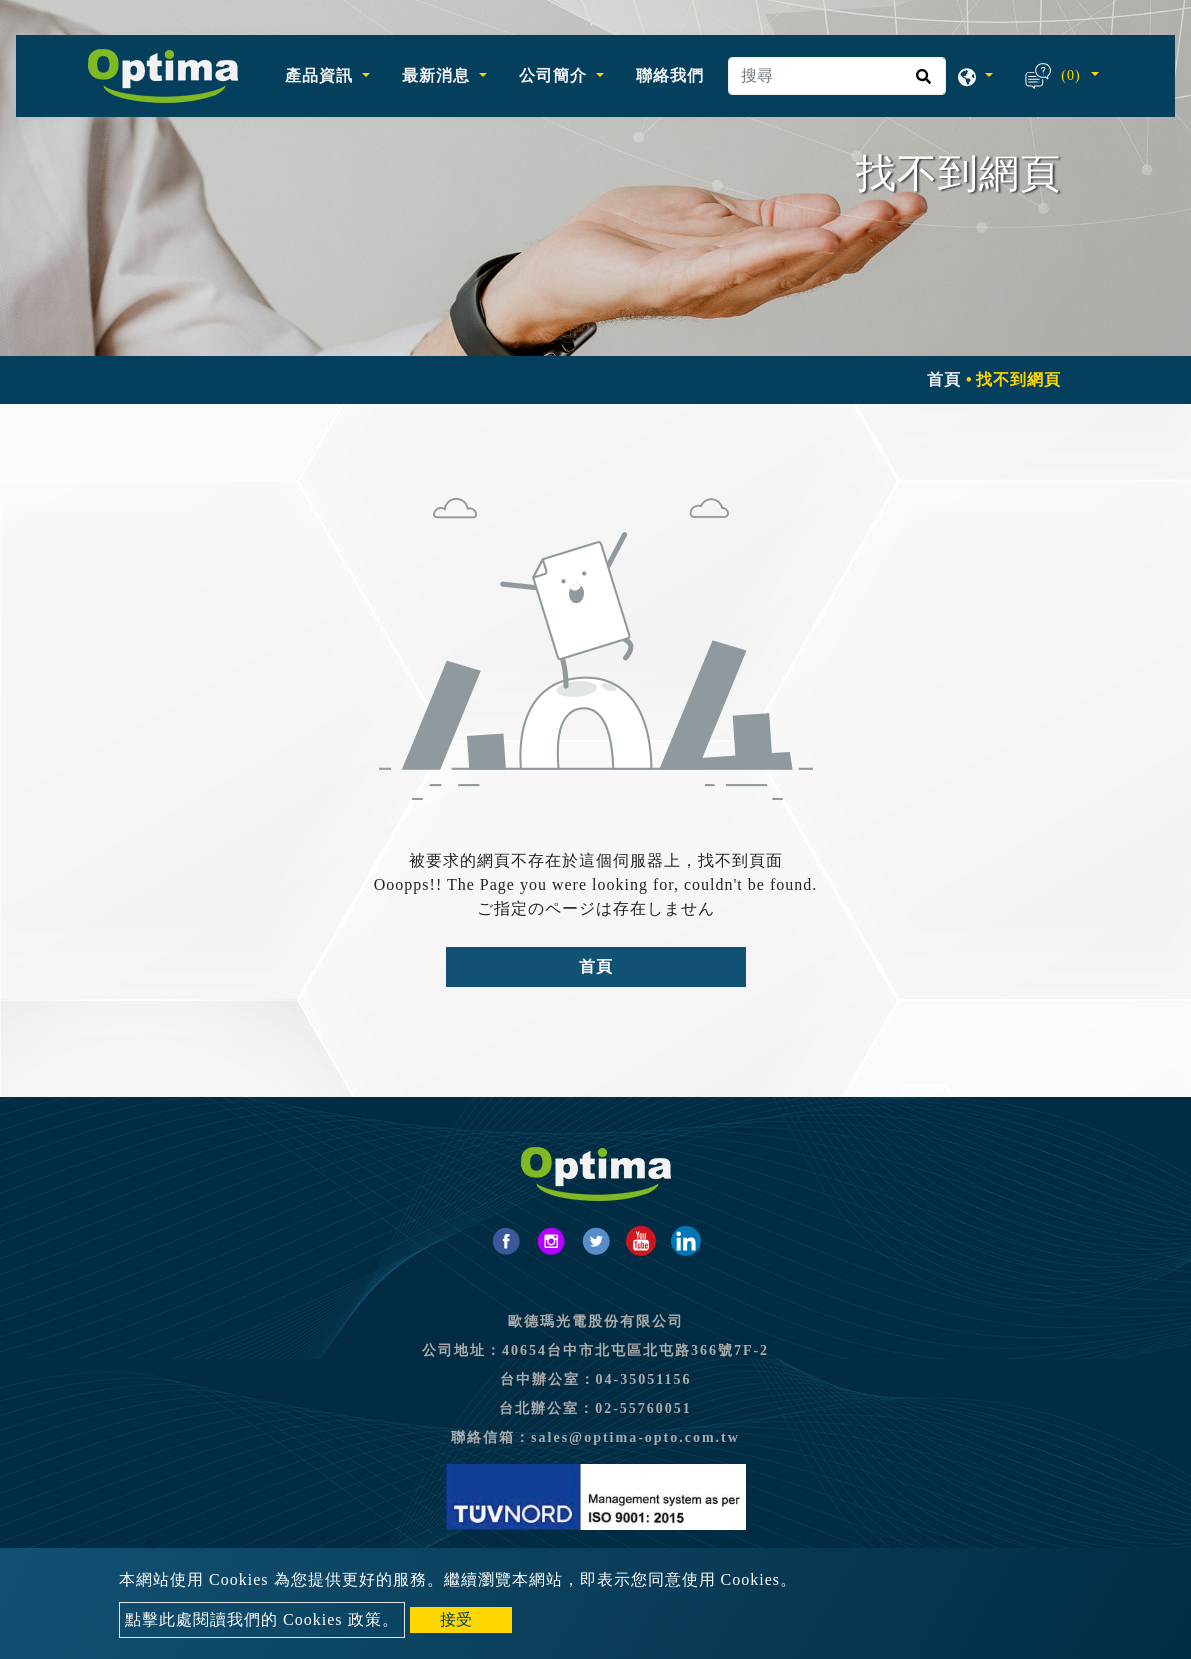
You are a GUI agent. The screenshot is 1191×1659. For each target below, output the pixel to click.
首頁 (944, 379)
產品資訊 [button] (321, 75)
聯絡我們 (670, 75)
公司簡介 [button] (555, 75)
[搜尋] (837, 76)
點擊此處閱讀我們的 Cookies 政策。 (261, 1619)
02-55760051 (643, 1408)
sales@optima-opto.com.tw (635, 1437)
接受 (456, 1619)
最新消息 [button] (438, 75)
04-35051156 (644, 1379)
